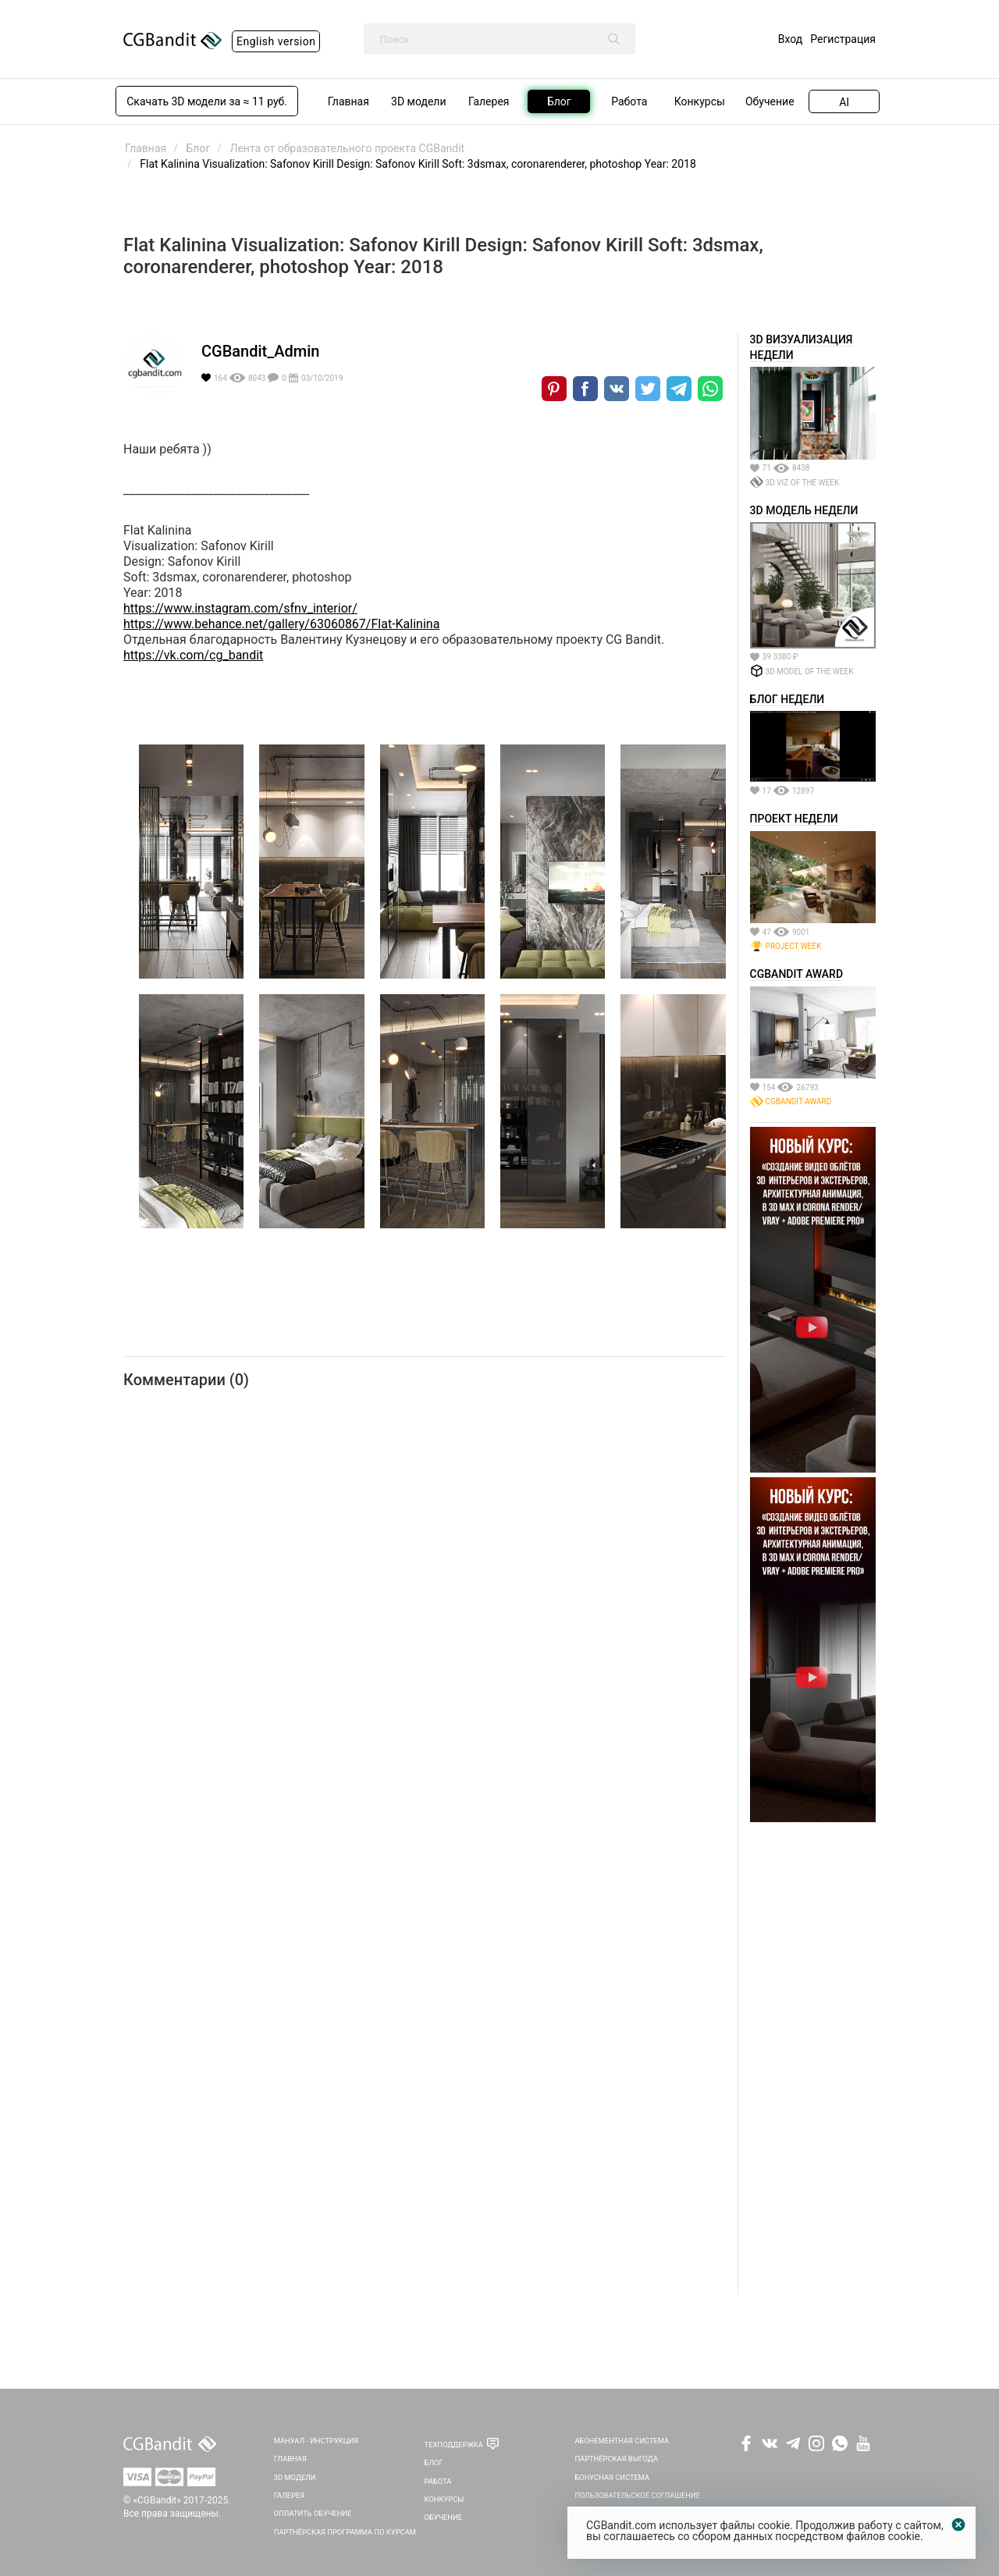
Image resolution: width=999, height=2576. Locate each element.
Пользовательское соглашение (637, 2495)
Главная (290, 2458)
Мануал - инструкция (316, 2440)
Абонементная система (621, 2440)
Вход (790, 39)
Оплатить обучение (313, 2513)
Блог (434, 2462)
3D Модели (295, 2477)
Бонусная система (611, 2477)
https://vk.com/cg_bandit (193, 655)
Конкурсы (444, 2499)
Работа (438, 2481)
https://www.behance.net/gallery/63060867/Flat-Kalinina (281, 623)
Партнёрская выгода (616, 2458)
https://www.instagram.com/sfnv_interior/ (240, 608)
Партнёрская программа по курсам (345, 2532)
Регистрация (843, 39)
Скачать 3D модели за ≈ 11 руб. (206, 101)
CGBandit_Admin (260, 351)
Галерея (289, 2495)
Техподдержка (454, 2444)
